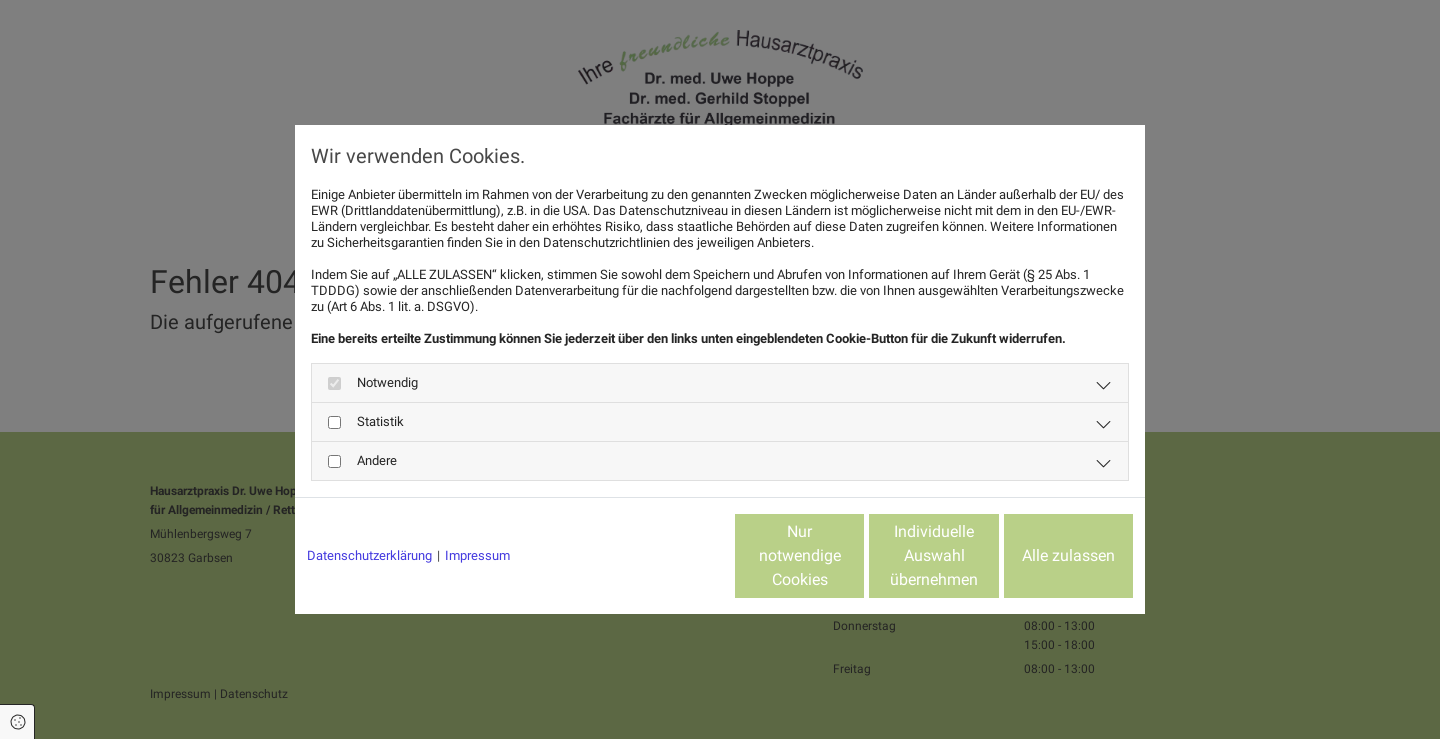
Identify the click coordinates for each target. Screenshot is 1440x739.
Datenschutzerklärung (369, 555)
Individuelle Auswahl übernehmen (851, 555)
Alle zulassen (1040, 555)
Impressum (477, 555)
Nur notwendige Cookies (660, 555)
